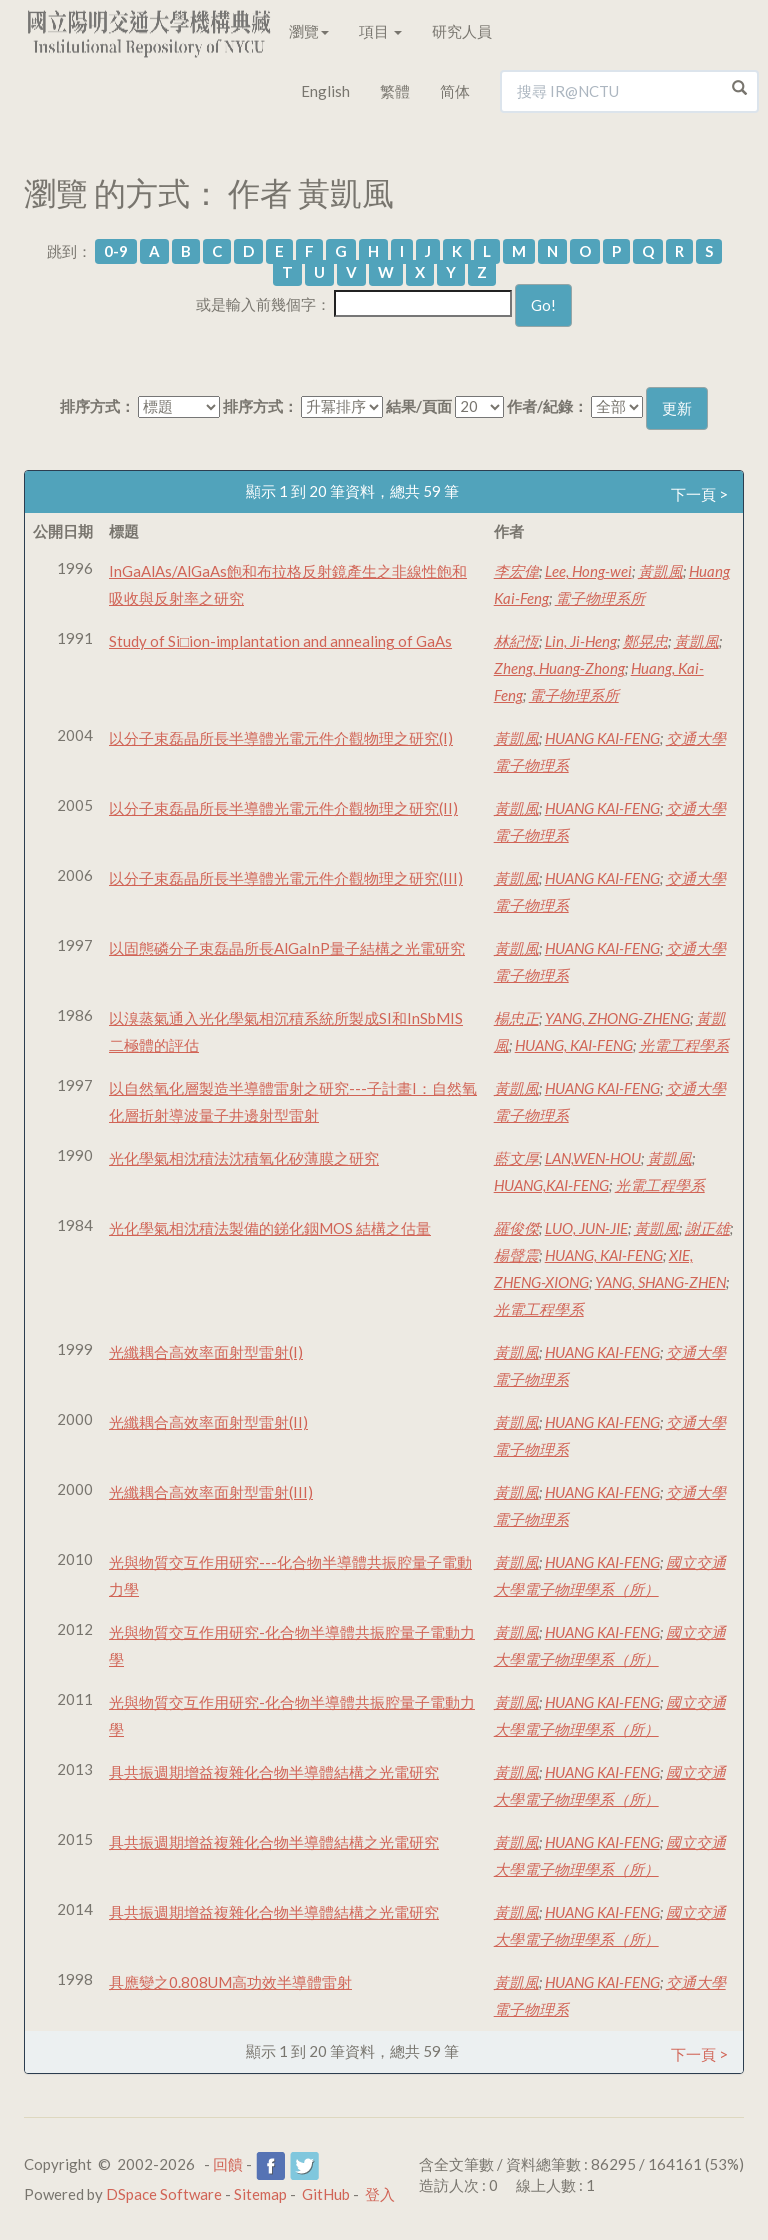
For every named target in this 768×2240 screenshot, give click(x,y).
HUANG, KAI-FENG (574, 1045)
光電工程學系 (684, 1045)
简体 (455, 91)
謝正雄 (707, 1228)
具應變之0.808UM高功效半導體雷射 (230, 1982)
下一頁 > (699, 494)
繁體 (395, 91)
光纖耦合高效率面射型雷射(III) (211, 1492)
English (325, 91)
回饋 (228, 2164)
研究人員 (462, 31)
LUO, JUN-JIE (586, 1228)
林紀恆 (516, 641)
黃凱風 (660, 571)
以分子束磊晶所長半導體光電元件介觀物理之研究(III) (286, 878)
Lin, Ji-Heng (581, 641)
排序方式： (97, 406)
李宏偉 (516, 571)
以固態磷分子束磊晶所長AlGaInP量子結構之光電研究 (287, 948)
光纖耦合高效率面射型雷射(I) (206, 1352)
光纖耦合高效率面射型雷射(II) (208, 1422)
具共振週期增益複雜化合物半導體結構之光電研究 (274, 1772)
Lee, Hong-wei (588, 571)
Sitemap (260, 2194)
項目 (380, 31)
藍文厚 (516, 1158)
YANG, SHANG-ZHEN (660, 1282)
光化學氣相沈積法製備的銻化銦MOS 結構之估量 (270, 1228)
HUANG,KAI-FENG (551, 1185)
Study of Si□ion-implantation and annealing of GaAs (280, 641)
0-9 (116, 251)
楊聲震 (516, 1255)
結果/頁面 (419, 406)
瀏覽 (309, 31)
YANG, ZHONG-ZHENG (617, 1018)
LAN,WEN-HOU (593, 1158)
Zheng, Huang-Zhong (559, 668)
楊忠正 (516, 1018)
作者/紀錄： (547, 406)
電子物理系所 (600, 598)
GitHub (326, 2194)
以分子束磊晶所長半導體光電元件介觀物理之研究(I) (281, 738)
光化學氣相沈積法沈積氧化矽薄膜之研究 (244, 1158)
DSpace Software (164, 2194)
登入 (380, 2194)
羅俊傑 (516, 1228)
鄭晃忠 (645, 641)
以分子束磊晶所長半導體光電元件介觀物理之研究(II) (283, 808)
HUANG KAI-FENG (602, 738)
